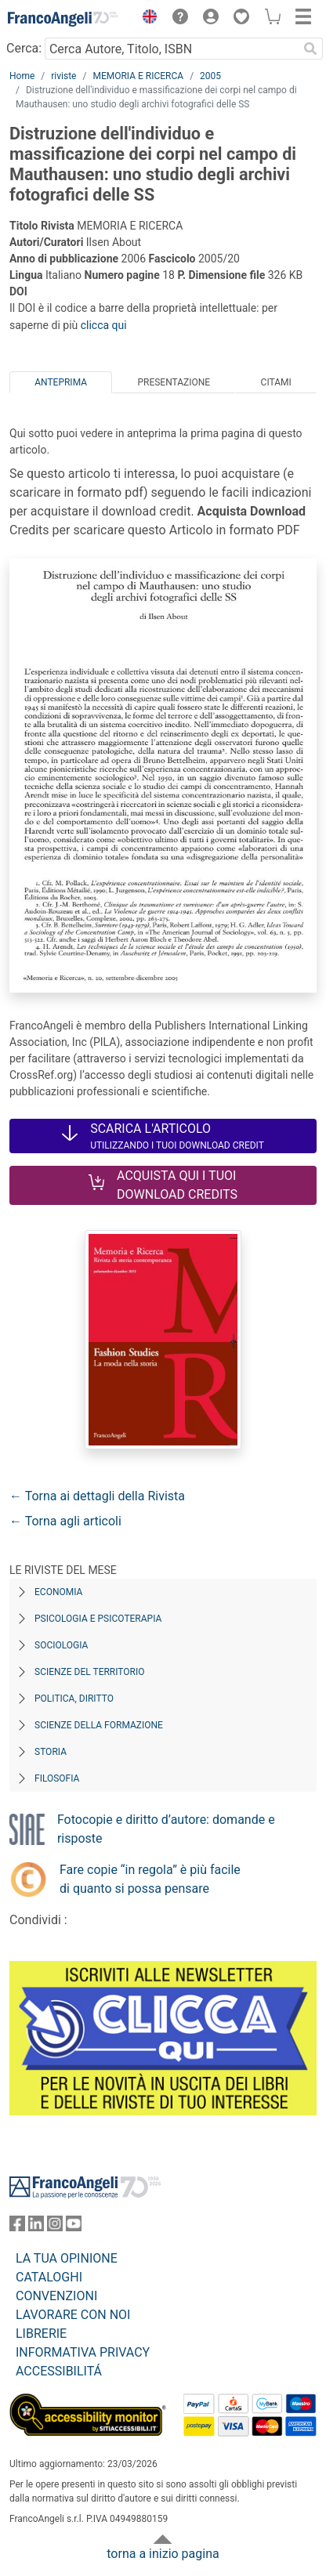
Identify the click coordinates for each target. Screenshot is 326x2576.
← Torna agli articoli (65, 1521)
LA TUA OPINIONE (67, 2258)
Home (21, 76)
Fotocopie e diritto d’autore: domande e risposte (166, 1829)
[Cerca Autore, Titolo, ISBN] (171, 49)
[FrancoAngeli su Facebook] (17, 2227)
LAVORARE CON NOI (73, 2314)
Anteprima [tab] (60, 382)
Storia (50, 1751)
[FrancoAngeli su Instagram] (55, 2227)
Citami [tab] (276, 382)
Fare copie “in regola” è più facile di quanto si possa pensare (150, 1879)
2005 (210, 76)
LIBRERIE (41, 2333)
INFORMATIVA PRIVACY (83, 2352)
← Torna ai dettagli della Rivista (97, 1496)
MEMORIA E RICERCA (137, 76)
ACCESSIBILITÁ (59, 2371)
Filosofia (56, 1778)
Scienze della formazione (98, 1725)
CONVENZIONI (56, 2295)
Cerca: (24, 48)
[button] (146, 19)
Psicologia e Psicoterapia (97, 1618)
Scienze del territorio (89, 1671)
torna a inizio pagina (163, 2553)
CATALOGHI (49, 2277)
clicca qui (104, 325)
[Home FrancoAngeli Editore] (63, 19)
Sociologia (61, 1645)
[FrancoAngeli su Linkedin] (36, 2227)
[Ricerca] (310, 49)
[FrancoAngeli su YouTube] (74, 2227)
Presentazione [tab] (173, 382)
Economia (58, 1591)
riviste (63, 76)
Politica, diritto (74, 1698)
